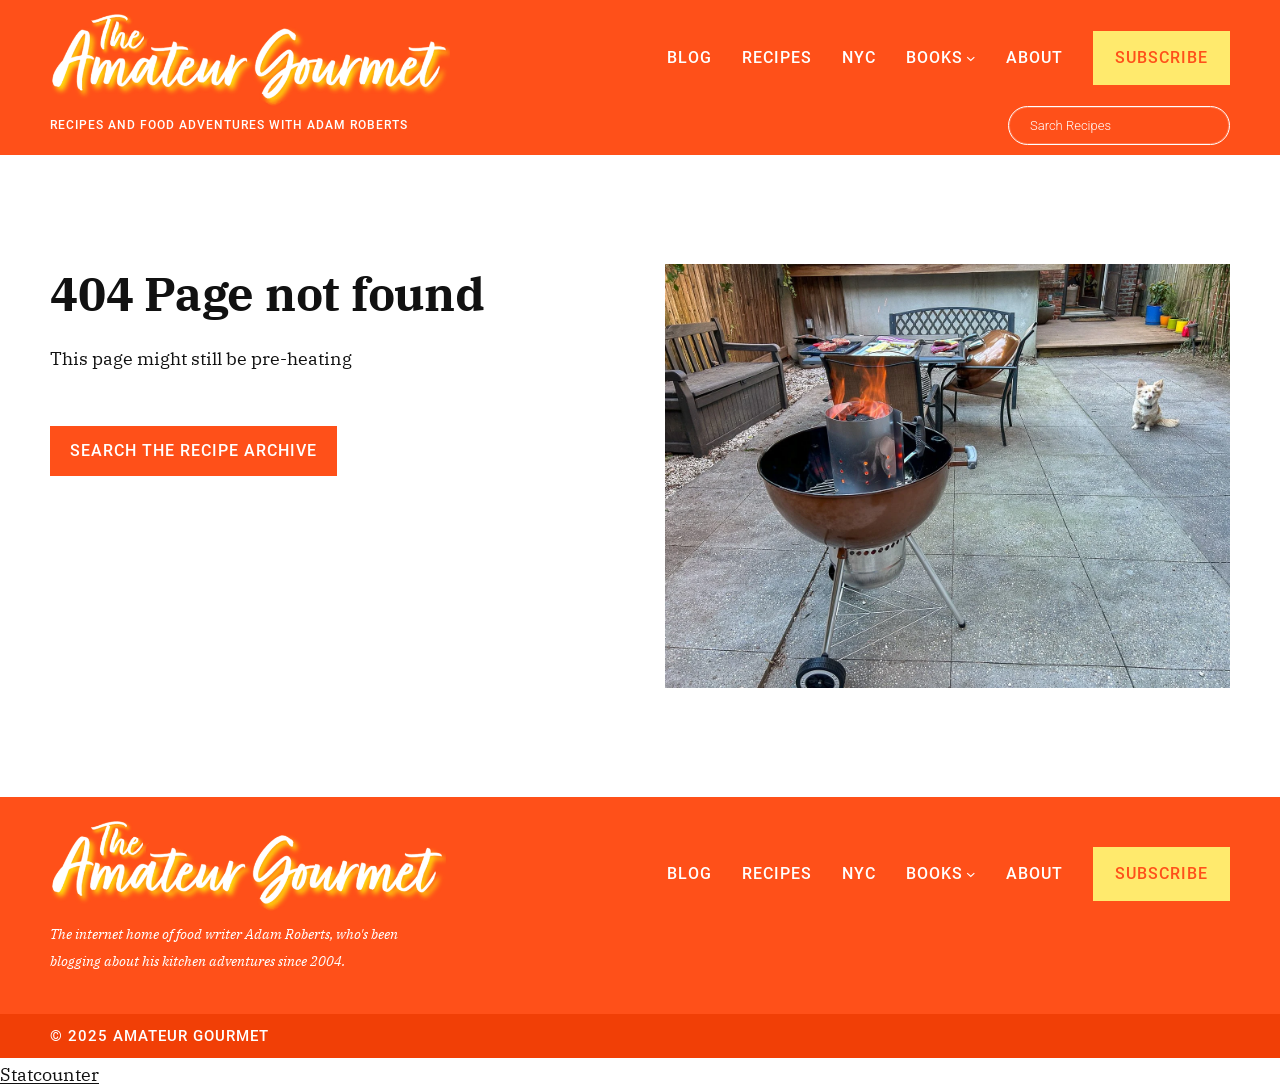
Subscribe (1161, 57)
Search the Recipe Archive (193, 450)
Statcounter (49, 1074)
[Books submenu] (971, 58)
